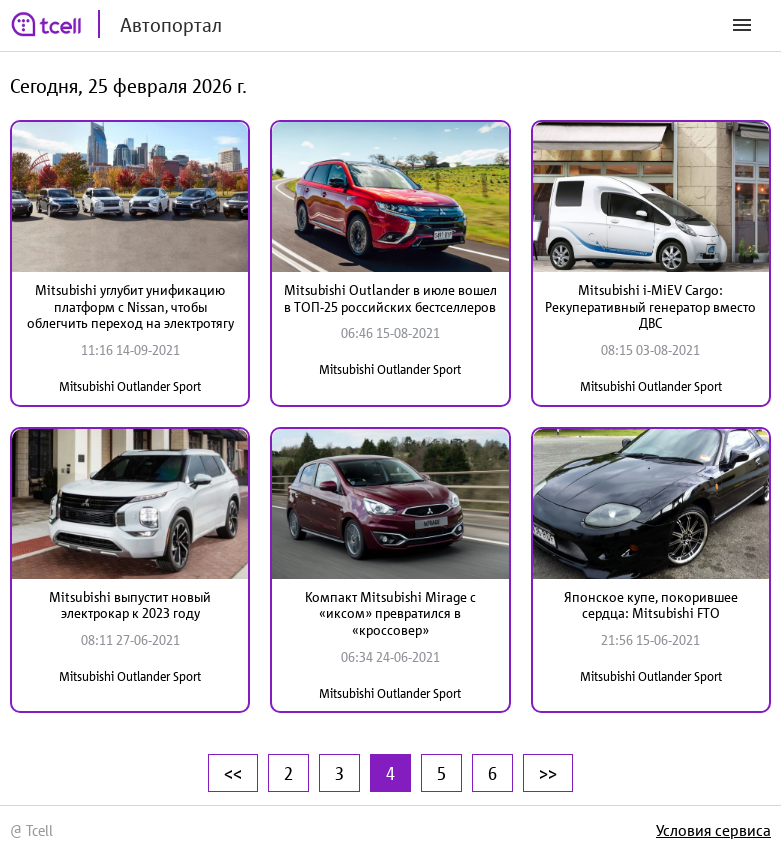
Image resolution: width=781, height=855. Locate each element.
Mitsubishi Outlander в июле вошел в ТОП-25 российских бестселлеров (390, 298)
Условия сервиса (713, 830)
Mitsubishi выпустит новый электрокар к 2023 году (130, 605)
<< (233, 773)
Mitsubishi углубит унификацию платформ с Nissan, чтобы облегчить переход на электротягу (130, 307)
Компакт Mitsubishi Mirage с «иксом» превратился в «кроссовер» (390, 614)
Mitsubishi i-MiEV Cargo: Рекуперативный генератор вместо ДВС (650, 307)
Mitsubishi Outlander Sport (130, 386)
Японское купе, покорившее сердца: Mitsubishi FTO (651, 605)
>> (548, 773)
